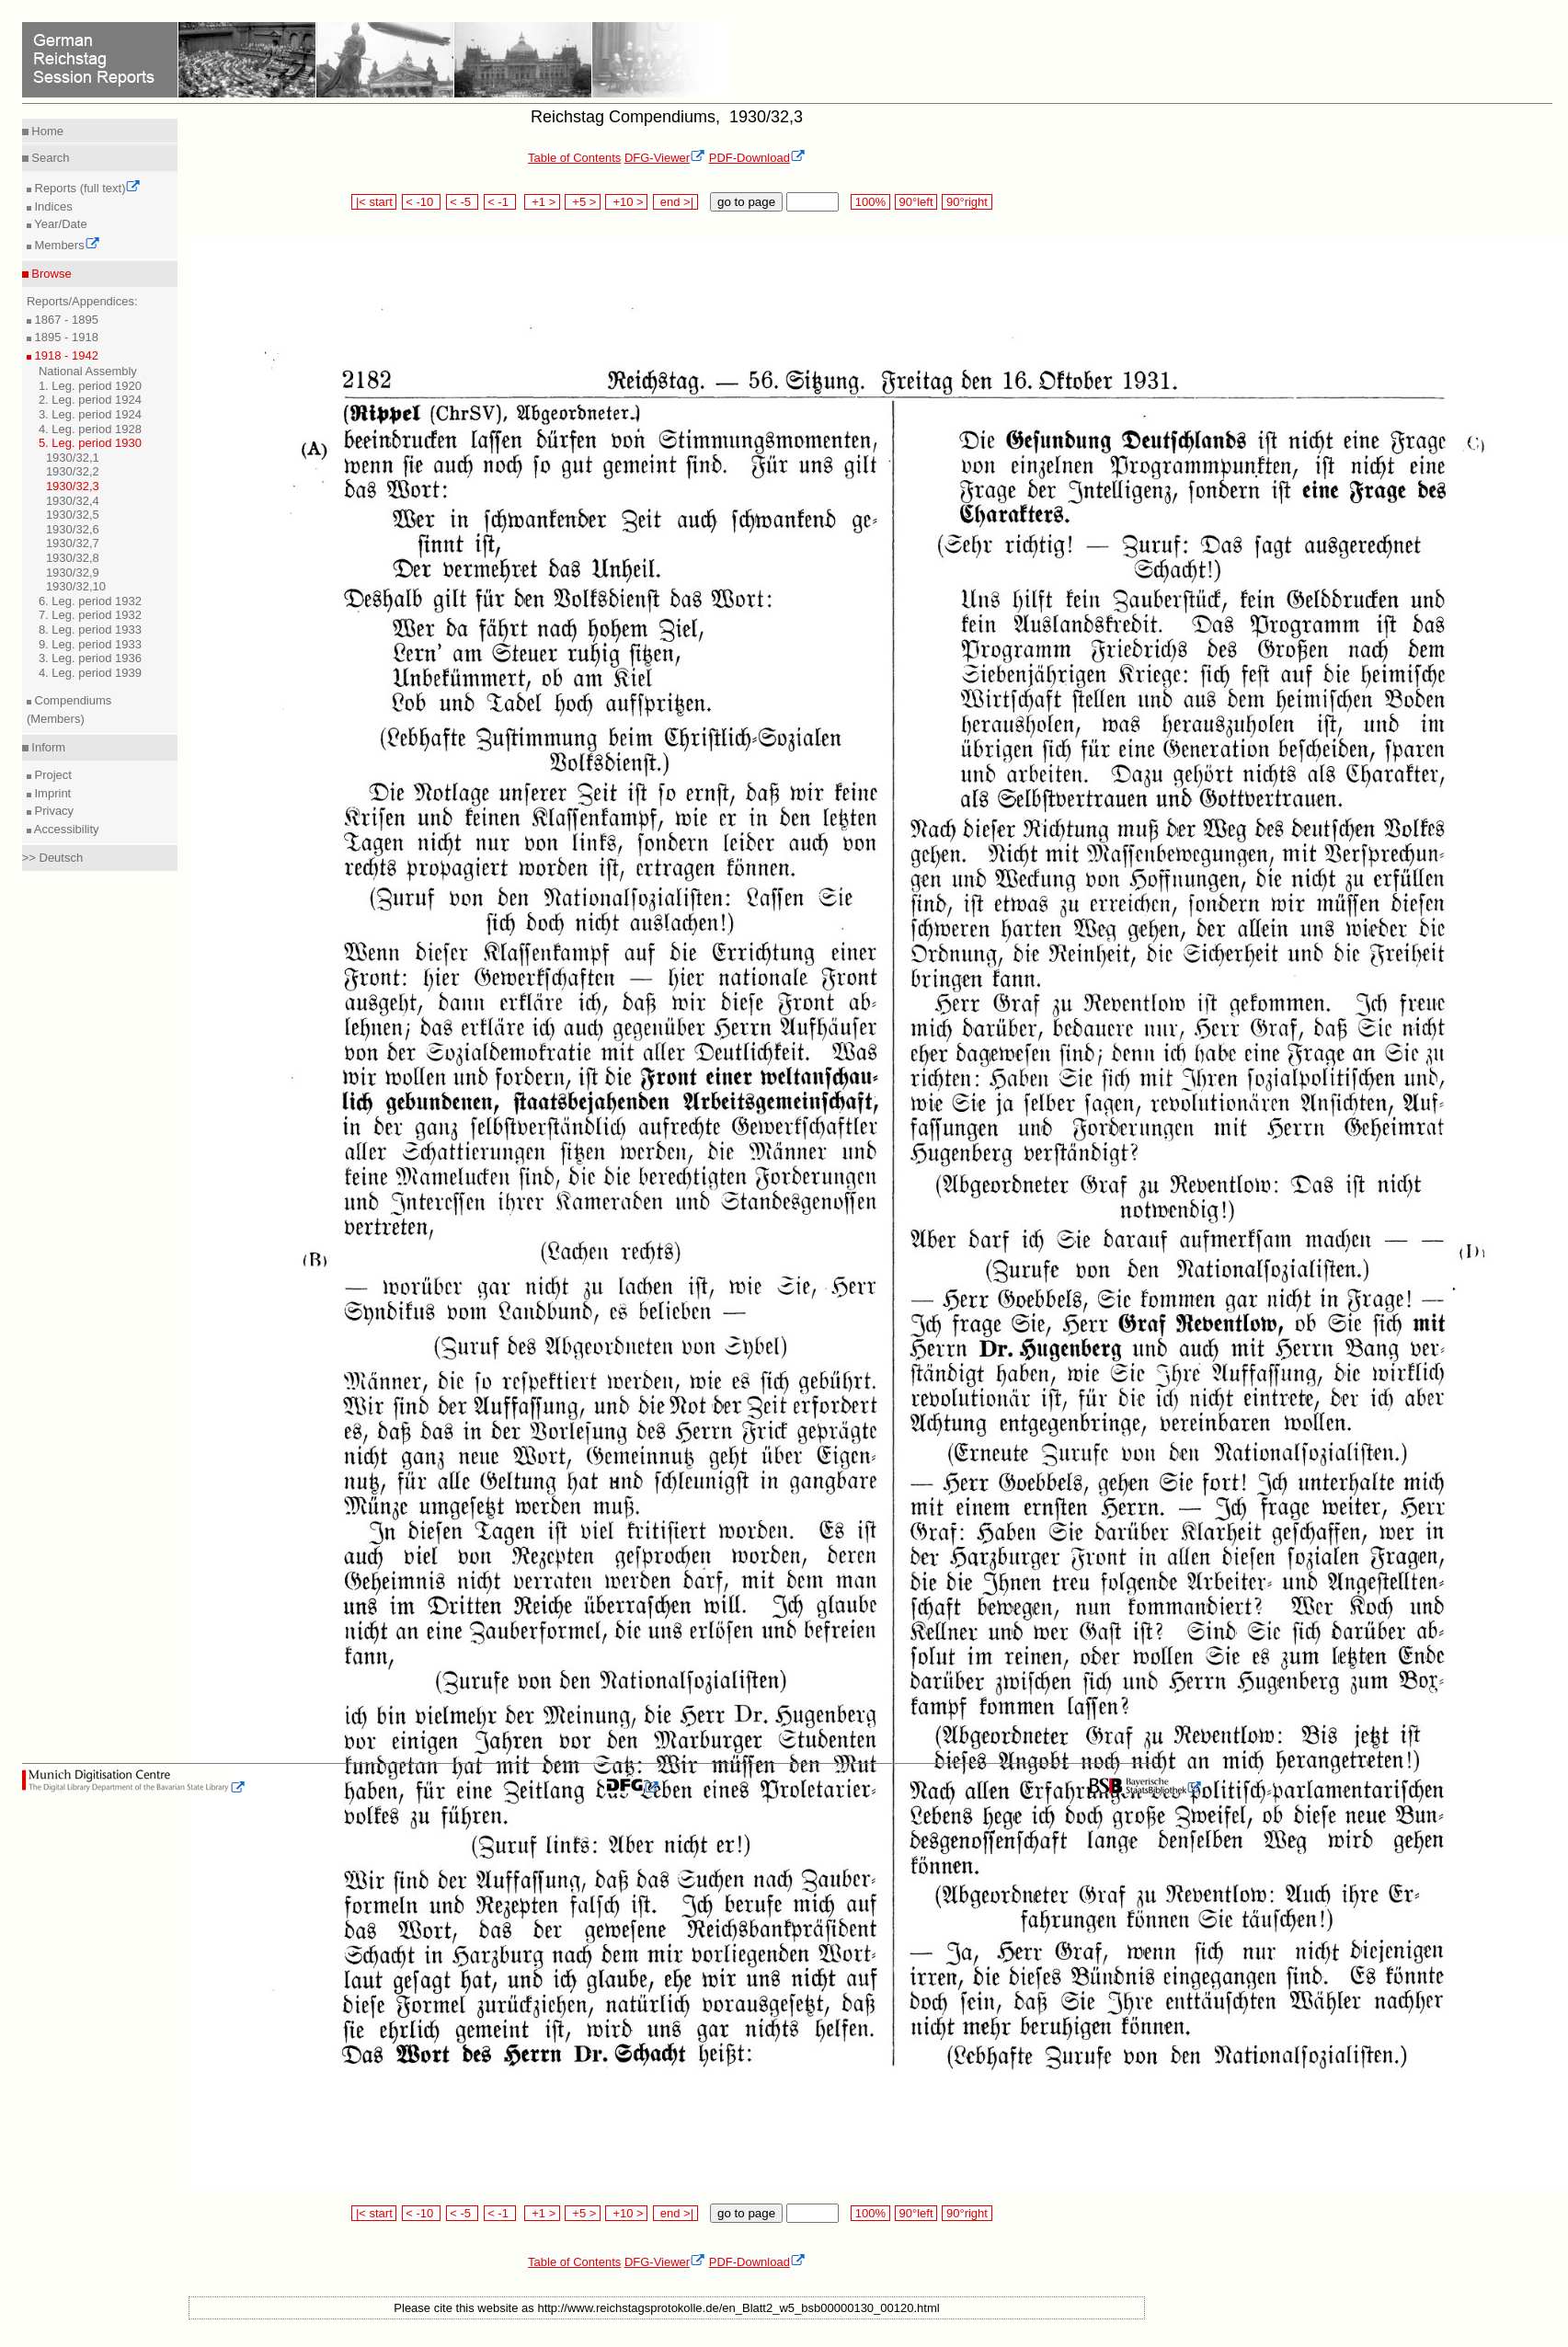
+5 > (583, 202)
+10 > (626, 202)
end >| (675, 202)
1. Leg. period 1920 (90, 386)
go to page (746, 202)
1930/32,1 (72, 457)
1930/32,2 (72, 471)
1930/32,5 (72, 514)
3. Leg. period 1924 (90, 414)
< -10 (422, 202)
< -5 (462, 202)
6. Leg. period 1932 (90, 601)
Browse (50, 273)
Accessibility (65, 829)
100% (870, 202)
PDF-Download (757, 158)
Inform (47, 747)
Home (46, 131)
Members (65, 245)
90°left (916, 202)
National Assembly (88, 371)
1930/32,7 (72, 543)
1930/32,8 (72, 558)
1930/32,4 (72, 501)
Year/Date (59, 224)
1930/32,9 (72, 572)
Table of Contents (574, 158)
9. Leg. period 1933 (90, 644)
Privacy (52, 811)
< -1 (500, 202)
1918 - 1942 (64, 355)
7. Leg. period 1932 (90, 615)
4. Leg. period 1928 (90, 429)
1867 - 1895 (64, 319)
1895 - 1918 (64, 337)
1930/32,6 (72, 529)
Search (49, 158)
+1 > (542, 202)
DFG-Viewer (664, 158)
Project (51, 775)
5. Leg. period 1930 (90, 443)
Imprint (51, 793)
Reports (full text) (86, 188)
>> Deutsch (53, 857)
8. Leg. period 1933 (90, 629)
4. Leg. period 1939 (90, 673)
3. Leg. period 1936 (90, 658)
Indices (52, 206)
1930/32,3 (72, 486)
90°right (966, 202)
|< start (373, 202)
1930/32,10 (76, 586)
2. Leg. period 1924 (90, 399)
